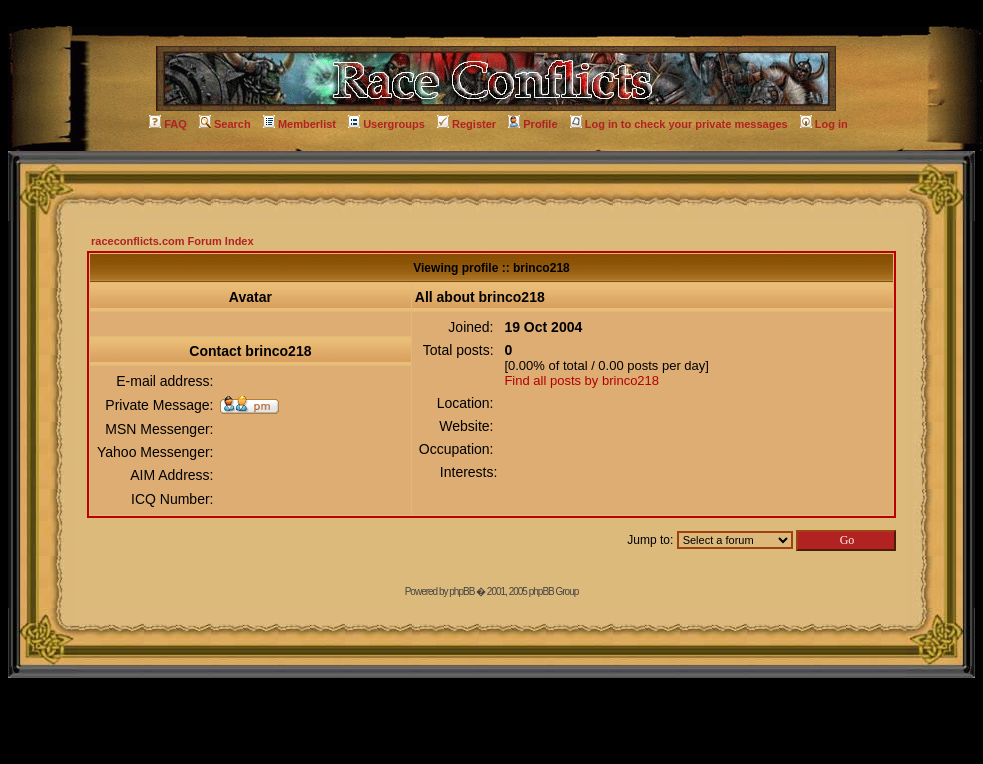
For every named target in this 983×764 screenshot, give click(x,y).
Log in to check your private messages (679, 124)
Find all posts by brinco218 (581, 380)
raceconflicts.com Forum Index (172, 241)
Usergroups (386, 124)
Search (225, 124)
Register (466, 124)
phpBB (461, 591)
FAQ (168, 124)
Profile (532, 124)
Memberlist (299, 124)
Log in (824, 124)
